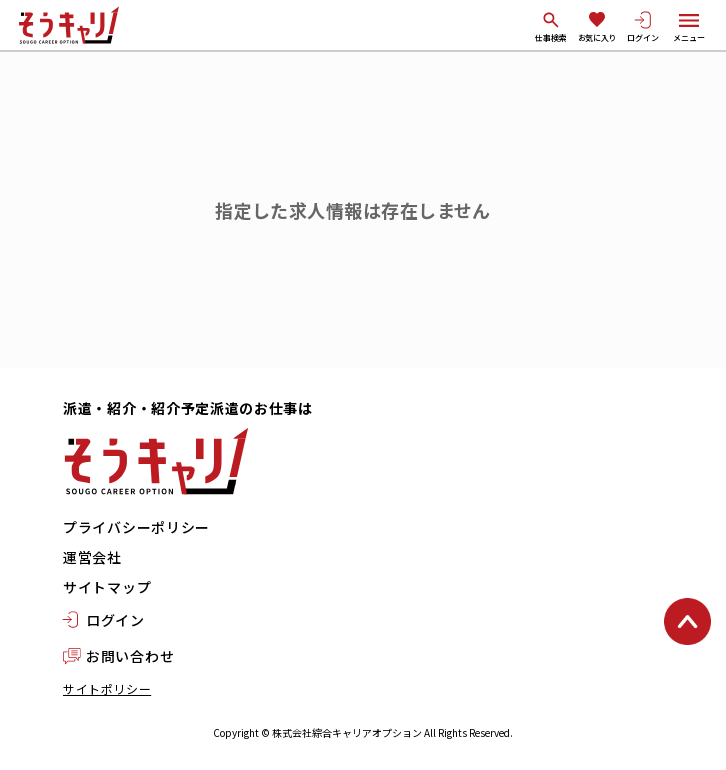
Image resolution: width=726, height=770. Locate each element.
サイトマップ (107, 587)
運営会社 (92, 557)
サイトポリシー (107, 688)
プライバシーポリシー (136, 527)
